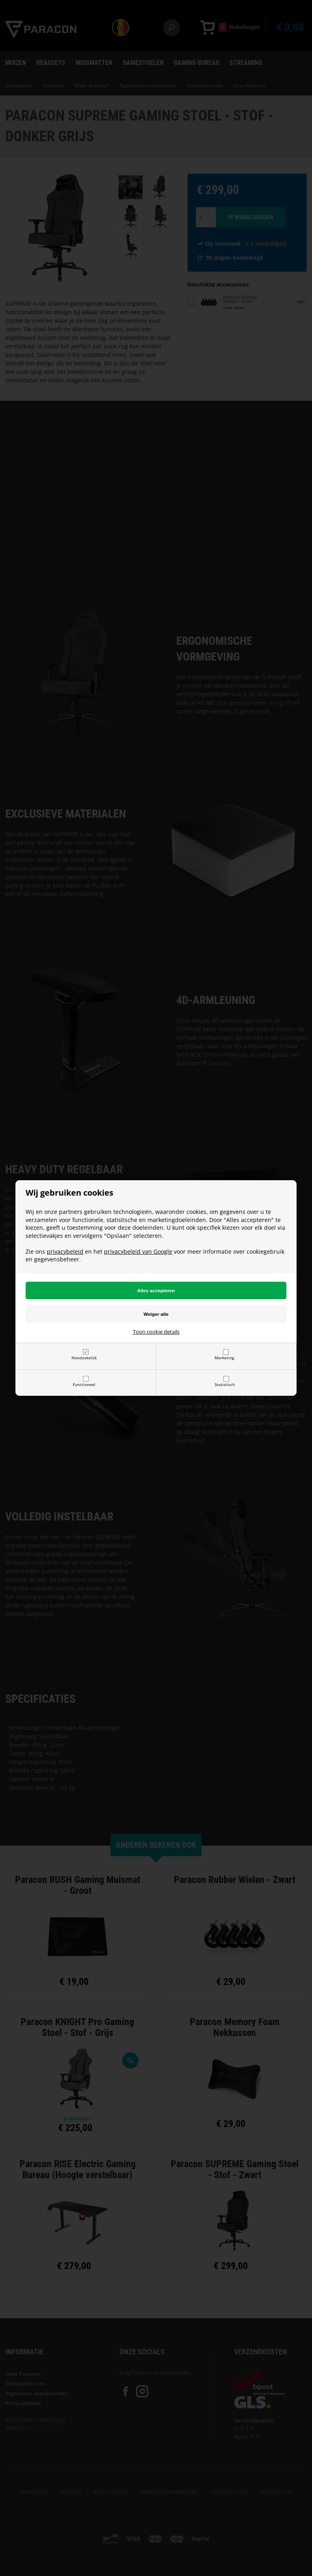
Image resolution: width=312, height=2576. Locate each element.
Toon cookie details (156, 1331)
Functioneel (84, 1384)
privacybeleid (65, 1251)
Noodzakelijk (84, 1357)
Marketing (224, 1357)
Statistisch (224, 1384)
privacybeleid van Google (138, 1251)
